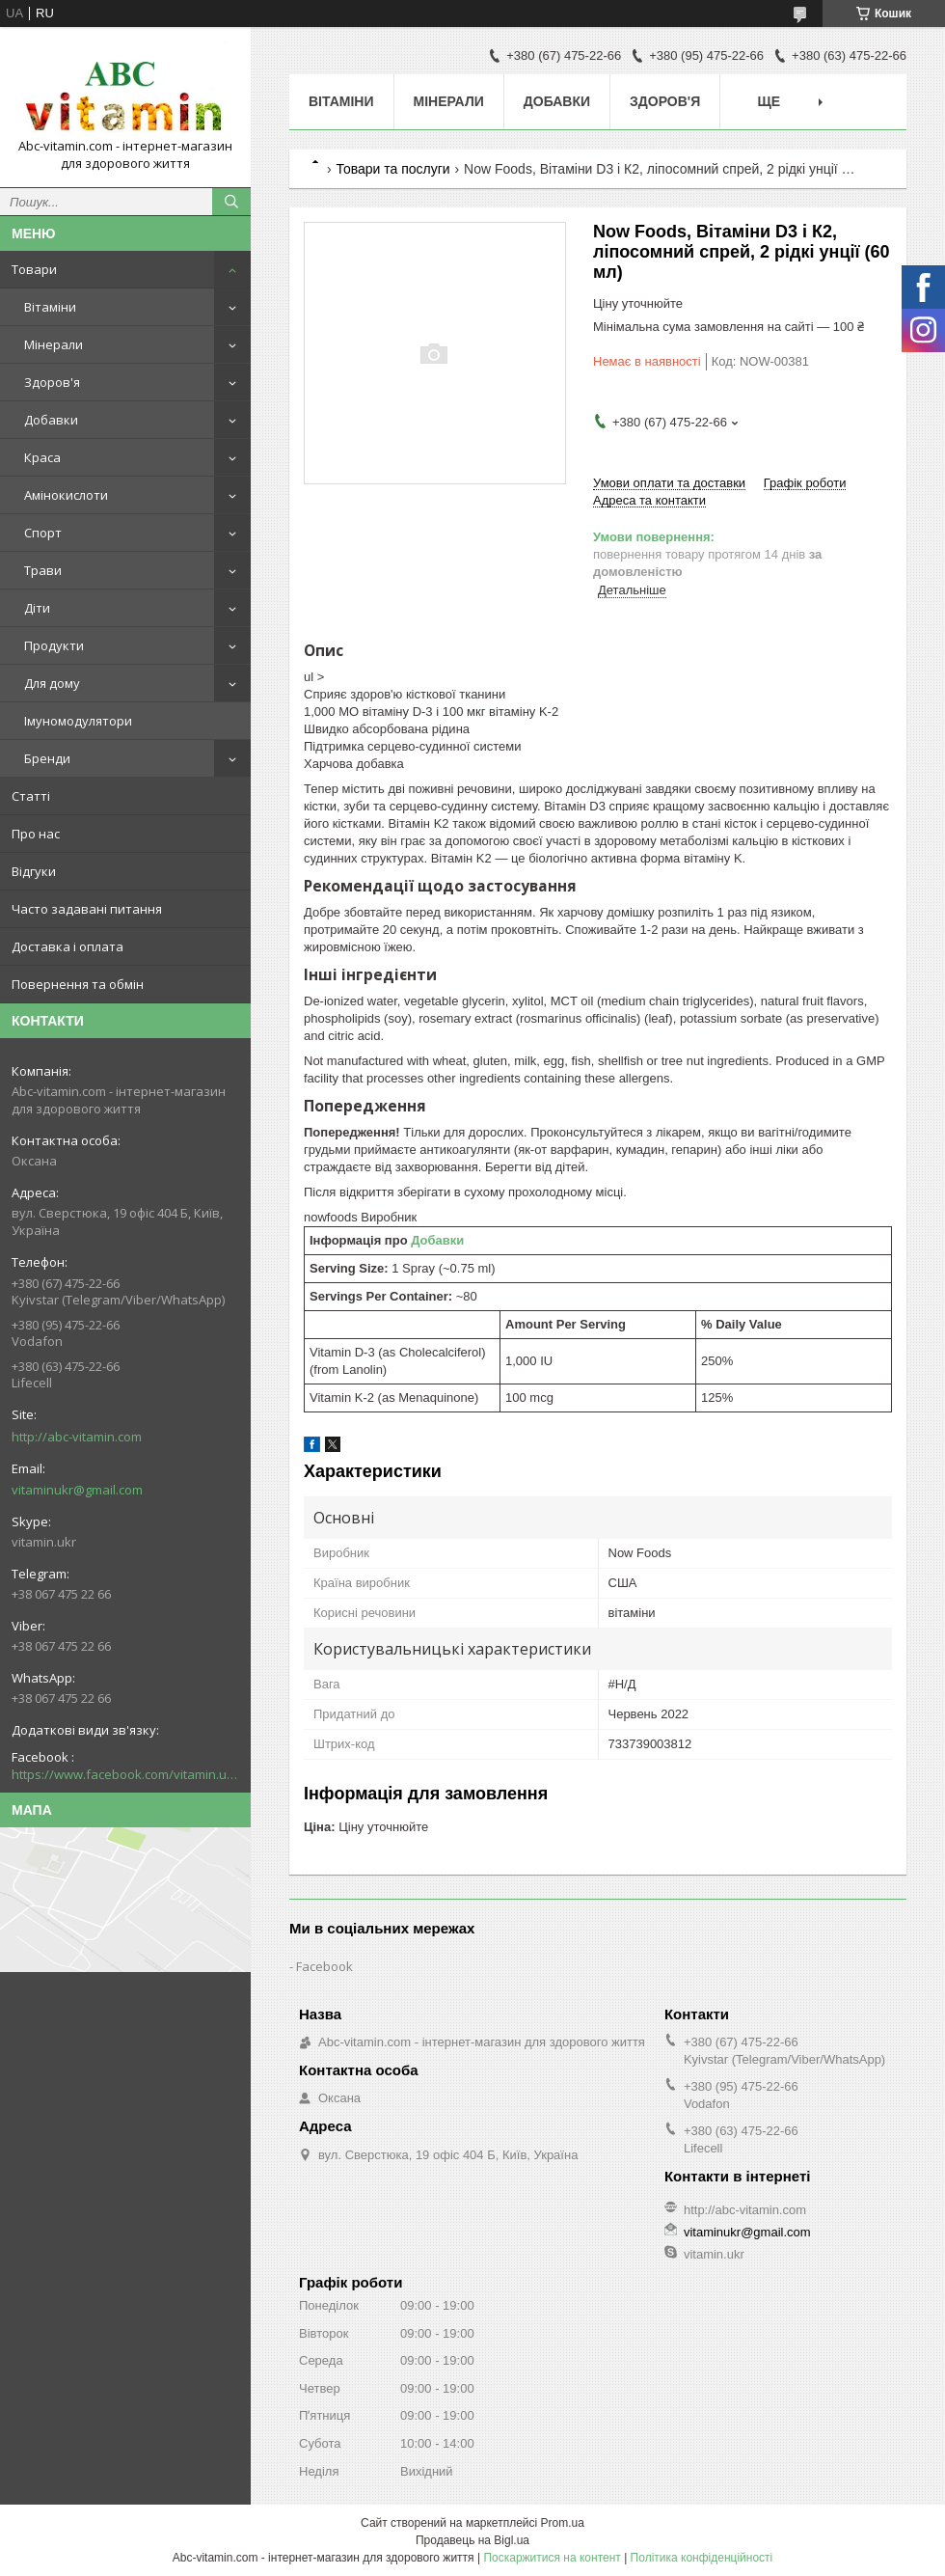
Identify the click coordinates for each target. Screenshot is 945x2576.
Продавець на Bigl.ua (472, 2540)
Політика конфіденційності (702, 2557)
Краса (42, 457)
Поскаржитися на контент (551, 2557)
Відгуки (34, 871)
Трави (43, 570)
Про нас (36, 833)
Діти (37, 608)
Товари (34, 269)
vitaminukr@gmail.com (77, 1489)
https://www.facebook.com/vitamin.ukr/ (125, 1774)
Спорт (43, 532)
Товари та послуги (392, 169)
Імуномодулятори (78, 720)
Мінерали (53, 344)
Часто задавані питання (87, 909)
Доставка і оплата (67, 946)
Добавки (51, 419)
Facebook (324, 1966)
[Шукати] (231, 201)
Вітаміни (50, 306)
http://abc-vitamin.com (77, 1436)
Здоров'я (52, 382)
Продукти (54, 645)
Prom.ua (562, 2523)
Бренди (47, 758)
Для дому (52, 683)
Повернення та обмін (78, 984)
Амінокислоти (66, 495)
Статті (31, 796)
